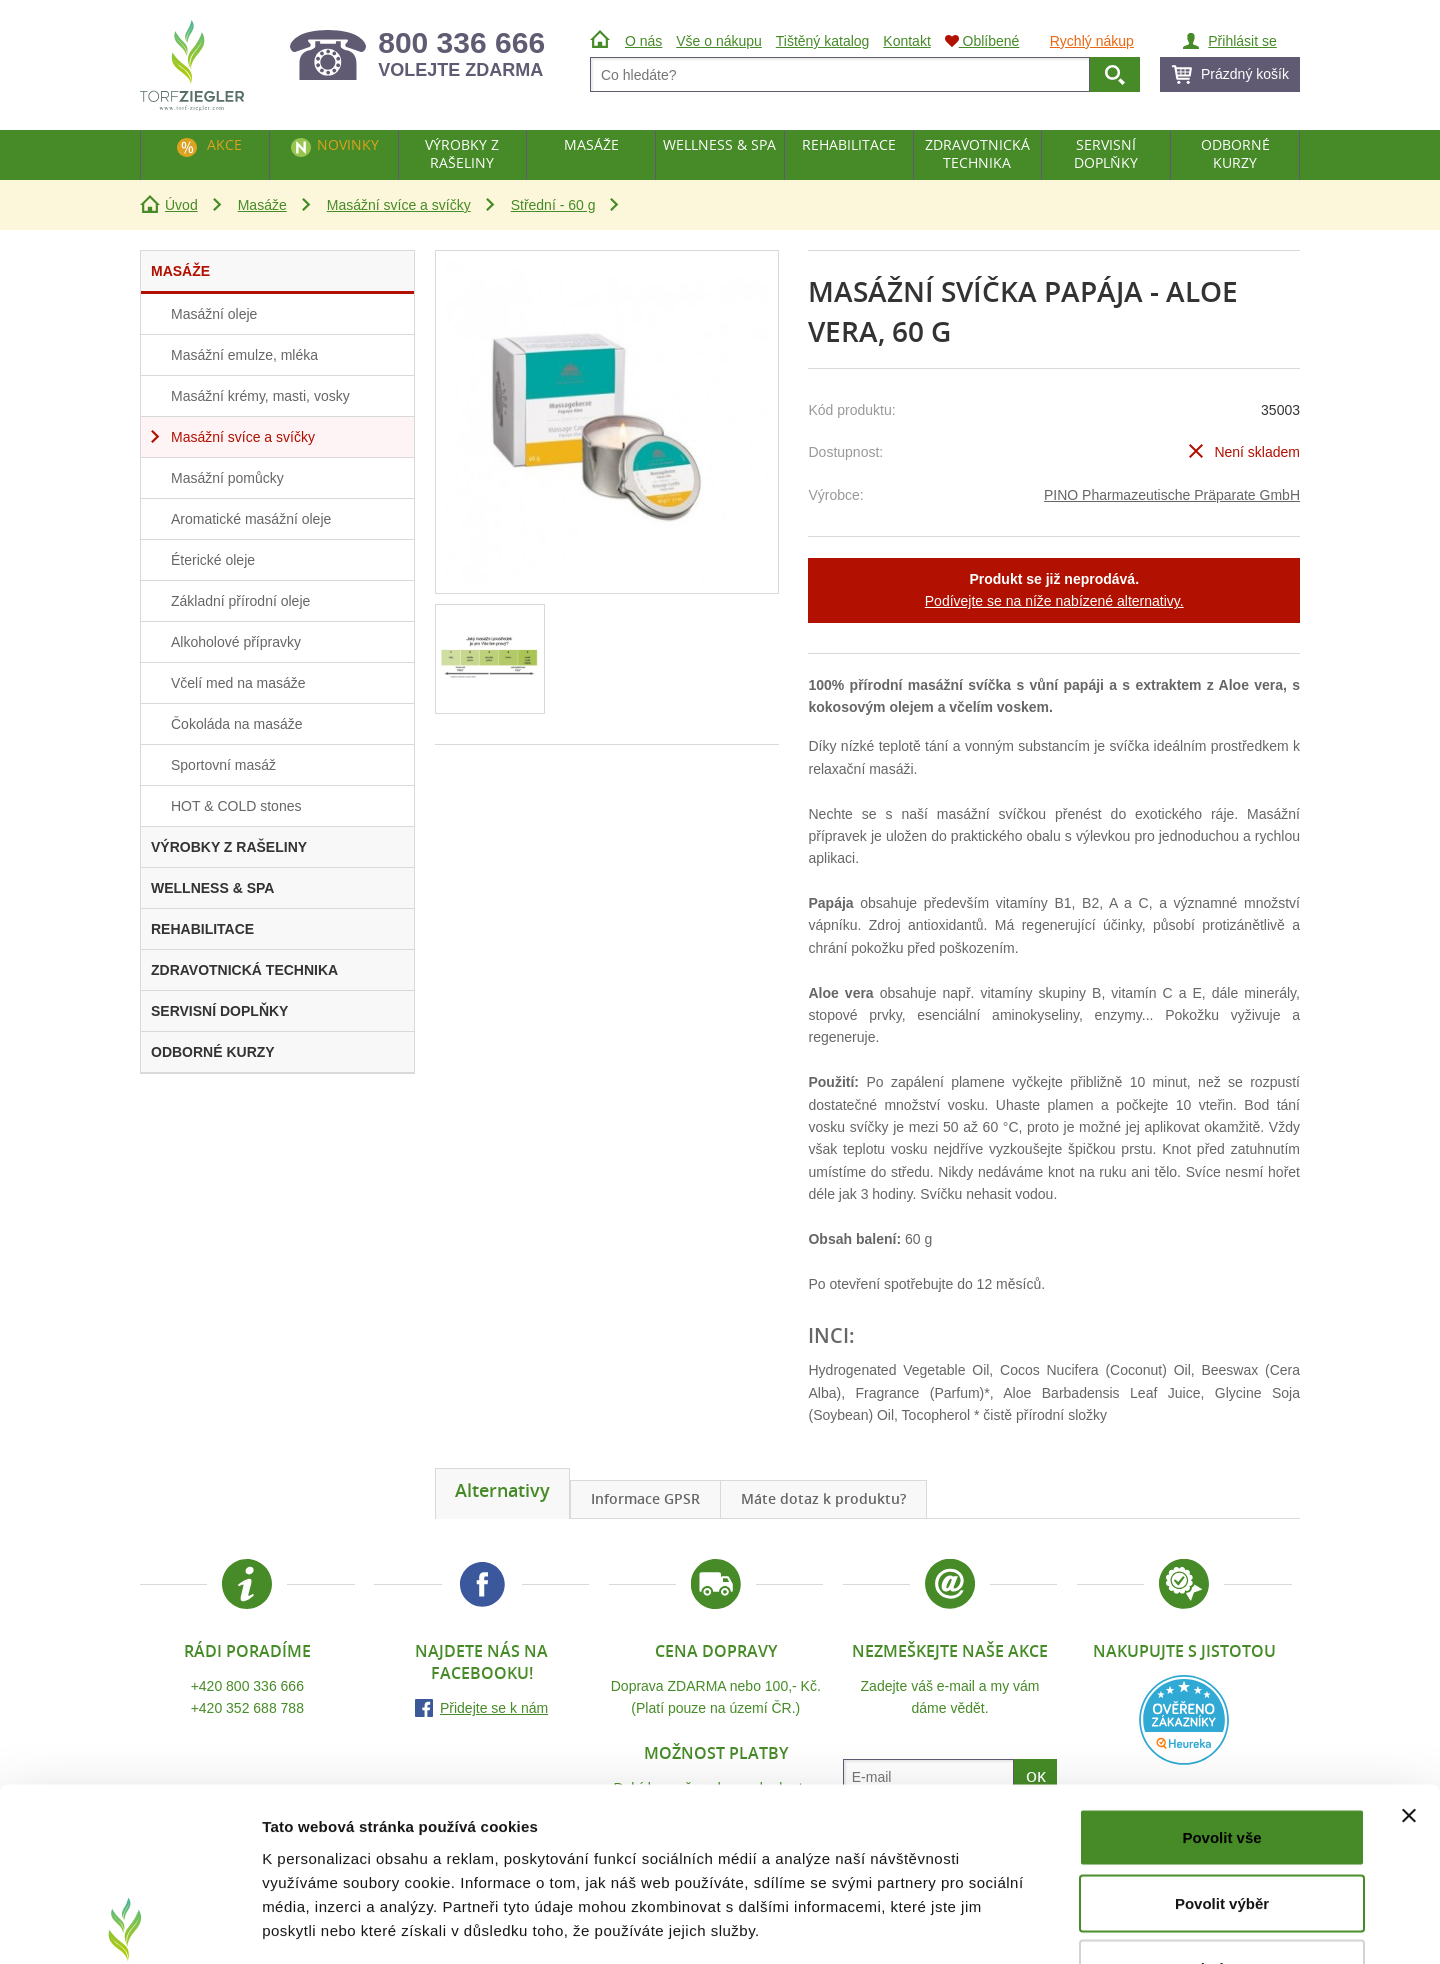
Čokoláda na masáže (237, 724)
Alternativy (502, 1490)
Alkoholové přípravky (236, 642)
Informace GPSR (645, 1498)
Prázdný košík (1245, 74)
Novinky (348, 144)
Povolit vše (1221, 1701)
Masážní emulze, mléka (244, 355)
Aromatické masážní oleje (251, 519)
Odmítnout (1222, 1832)
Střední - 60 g (553, 205)
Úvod (181, 205)
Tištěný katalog (823, 41)
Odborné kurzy (1235, 153)
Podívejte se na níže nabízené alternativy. (1054, 601)
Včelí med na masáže (238, 683)
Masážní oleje (214, 314)
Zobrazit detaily (1057, 1924)
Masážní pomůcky (227, 478)
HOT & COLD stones (236, 806)
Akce (224, 144)
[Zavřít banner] (1409, 1680)
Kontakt (906, 41)
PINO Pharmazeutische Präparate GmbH (1172, 495)
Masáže (262, 205)
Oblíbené (982, 41)
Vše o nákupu (719, 41)
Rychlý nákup (1092, 41)
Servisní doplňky (1106, 153)
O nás (643, 41)
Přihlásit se (1242, 41)
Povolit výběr (1222, 1767)
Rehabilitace (849, 144)
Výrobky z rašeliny (462, 153)
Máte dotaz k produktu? (823, 1498)
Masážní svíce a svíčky (399, 205)
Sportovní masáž (223, 765)
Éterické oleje (213, 560)
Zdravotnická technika (977, 153)
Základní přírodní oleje (240, 601)
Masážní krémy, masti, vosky (260, 396)
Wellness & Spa (719, 144)
